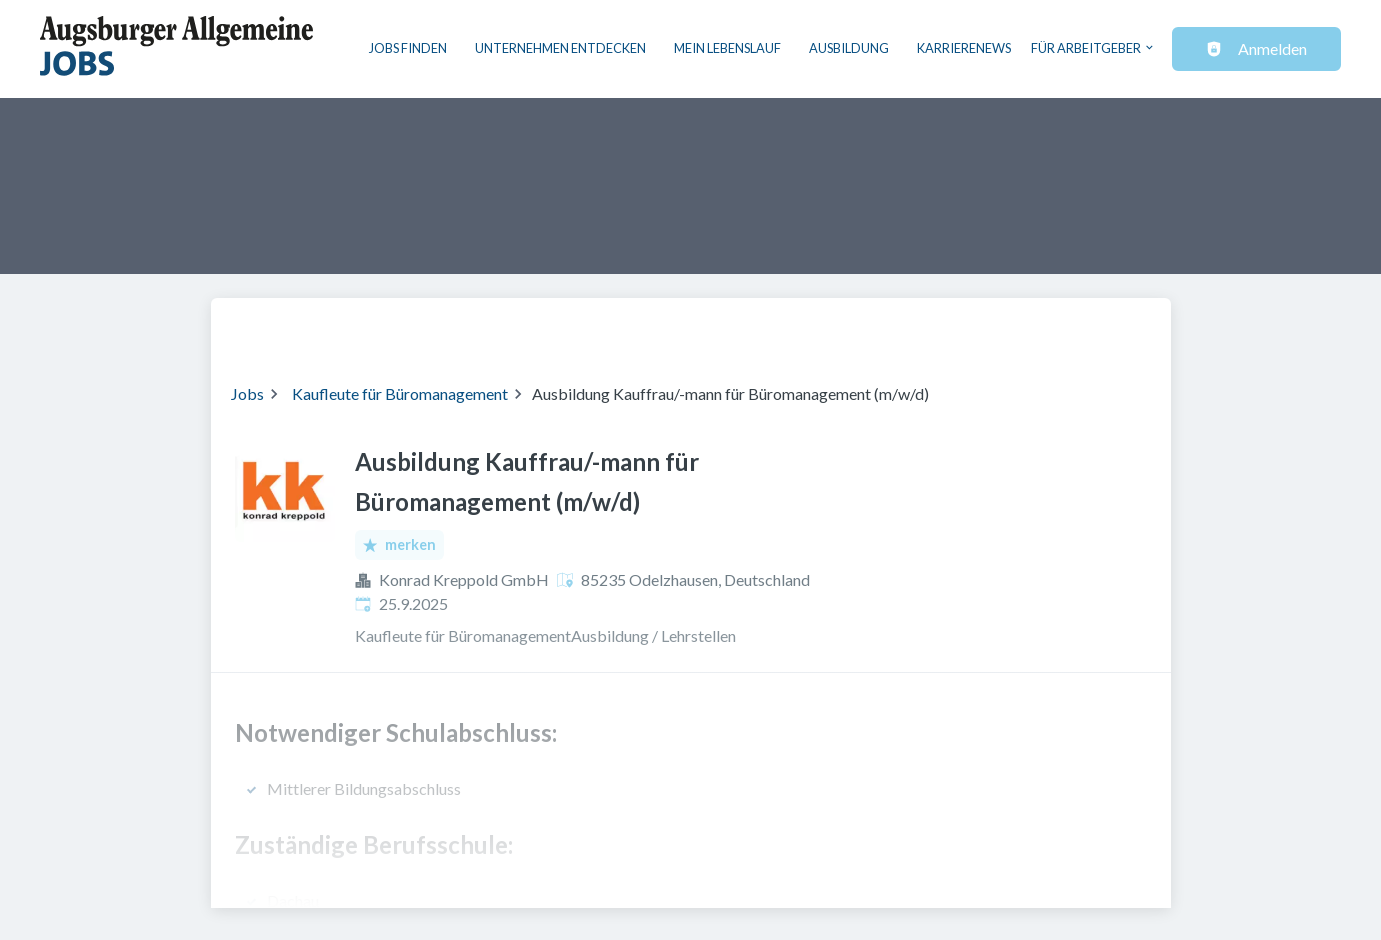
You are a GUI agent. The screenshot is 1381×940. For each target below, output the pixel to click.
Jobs (247, 393)
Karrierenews (964, 48)
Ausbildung (849, 48)
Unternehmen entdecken (560, 48)
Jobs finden (408, 48)
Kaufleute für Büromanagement (400, 393)
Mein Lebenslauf (727, 48)
